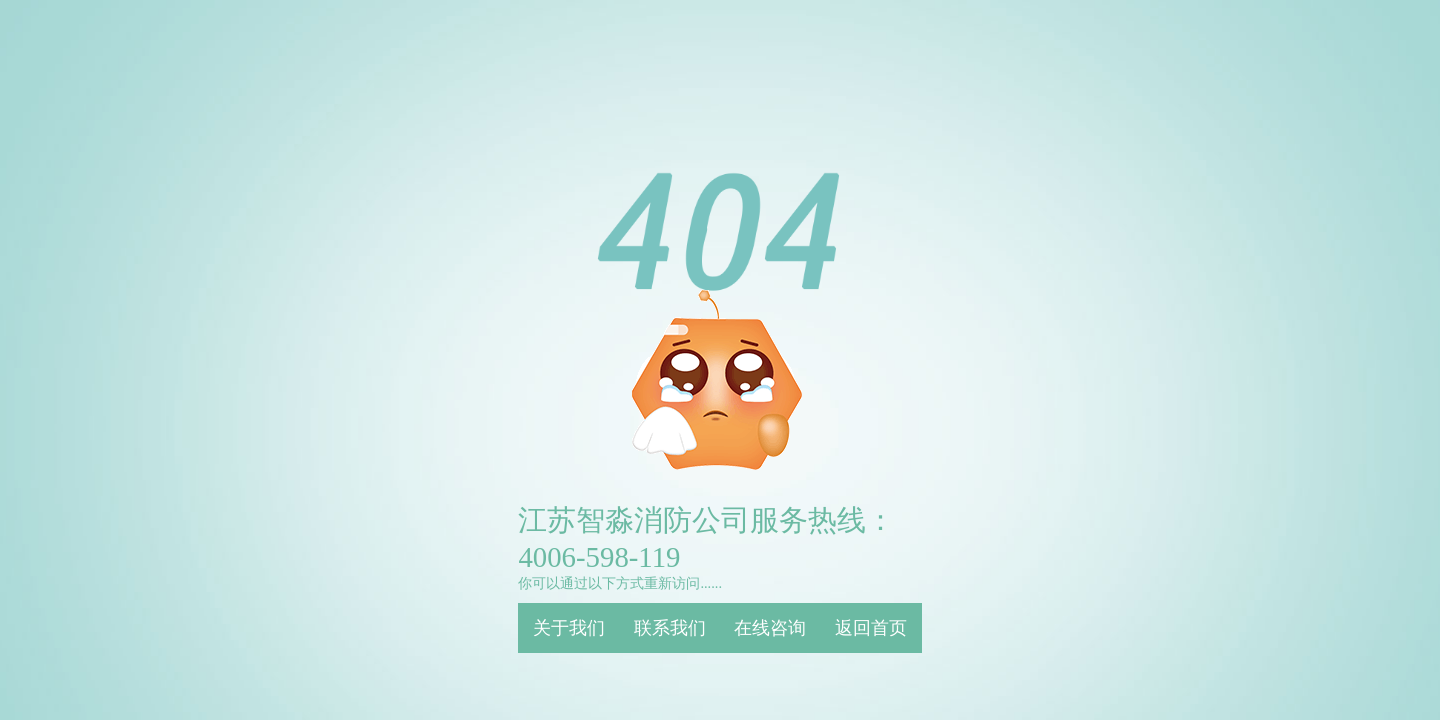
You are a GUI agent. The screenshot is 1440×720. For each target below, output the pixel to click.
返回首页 (871, 628)
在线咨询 (770, 628)
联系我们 (670, 628)
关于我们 (569, 628)
